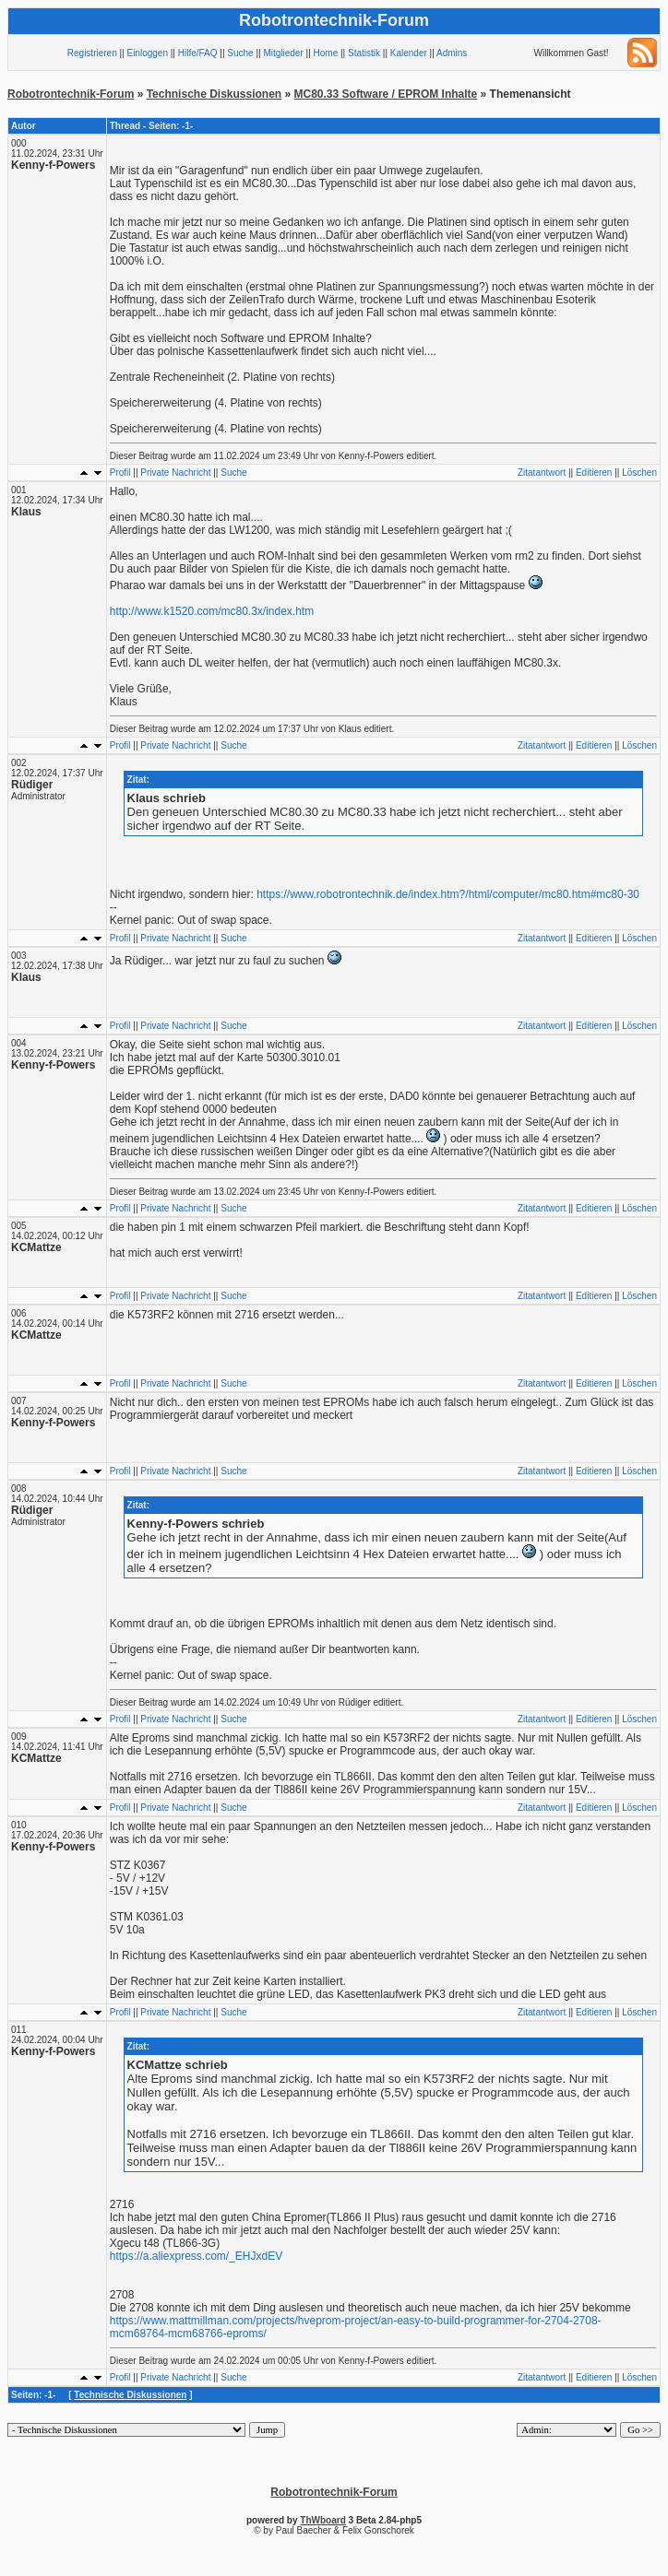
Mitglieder (283, 53)
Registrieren (92, 53)
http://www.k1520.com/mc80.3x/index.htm (212, 611)
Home (326, 53)
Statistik (364, 53)
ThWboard (322, 2520)
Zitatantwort (542, 472)
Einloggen (146, 53)
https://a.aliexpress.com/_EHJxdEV (196, 2256)
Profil (120, 472)
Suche (240, 53)
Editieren (594, 472)
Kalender (408, 53)
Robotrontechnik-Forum (70, 94)
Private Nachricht (175, 472)
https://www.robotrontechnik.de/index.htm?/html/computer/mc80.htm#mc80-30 (447, 894)
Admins (451, 53)
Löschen (639, 472)
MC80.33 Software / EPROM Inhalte (386, 94)
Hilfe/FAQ (198, 53)
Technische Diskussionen (214, 94)
